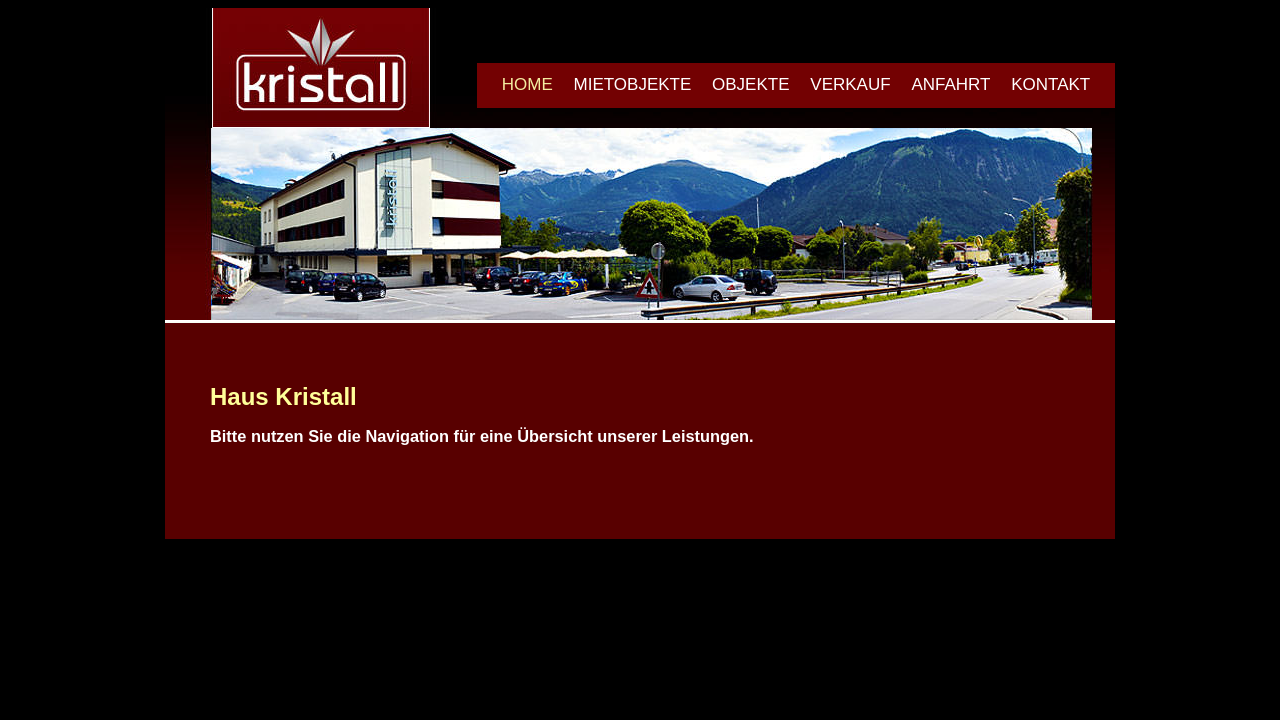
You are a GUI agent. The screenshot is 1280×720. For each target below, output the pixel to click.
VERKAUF (850, 84)
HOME (527, 84)
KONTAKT (1050, 84)
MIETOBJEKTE (633, 84)
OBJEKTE (750, 84)
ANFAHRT (950, 84)
